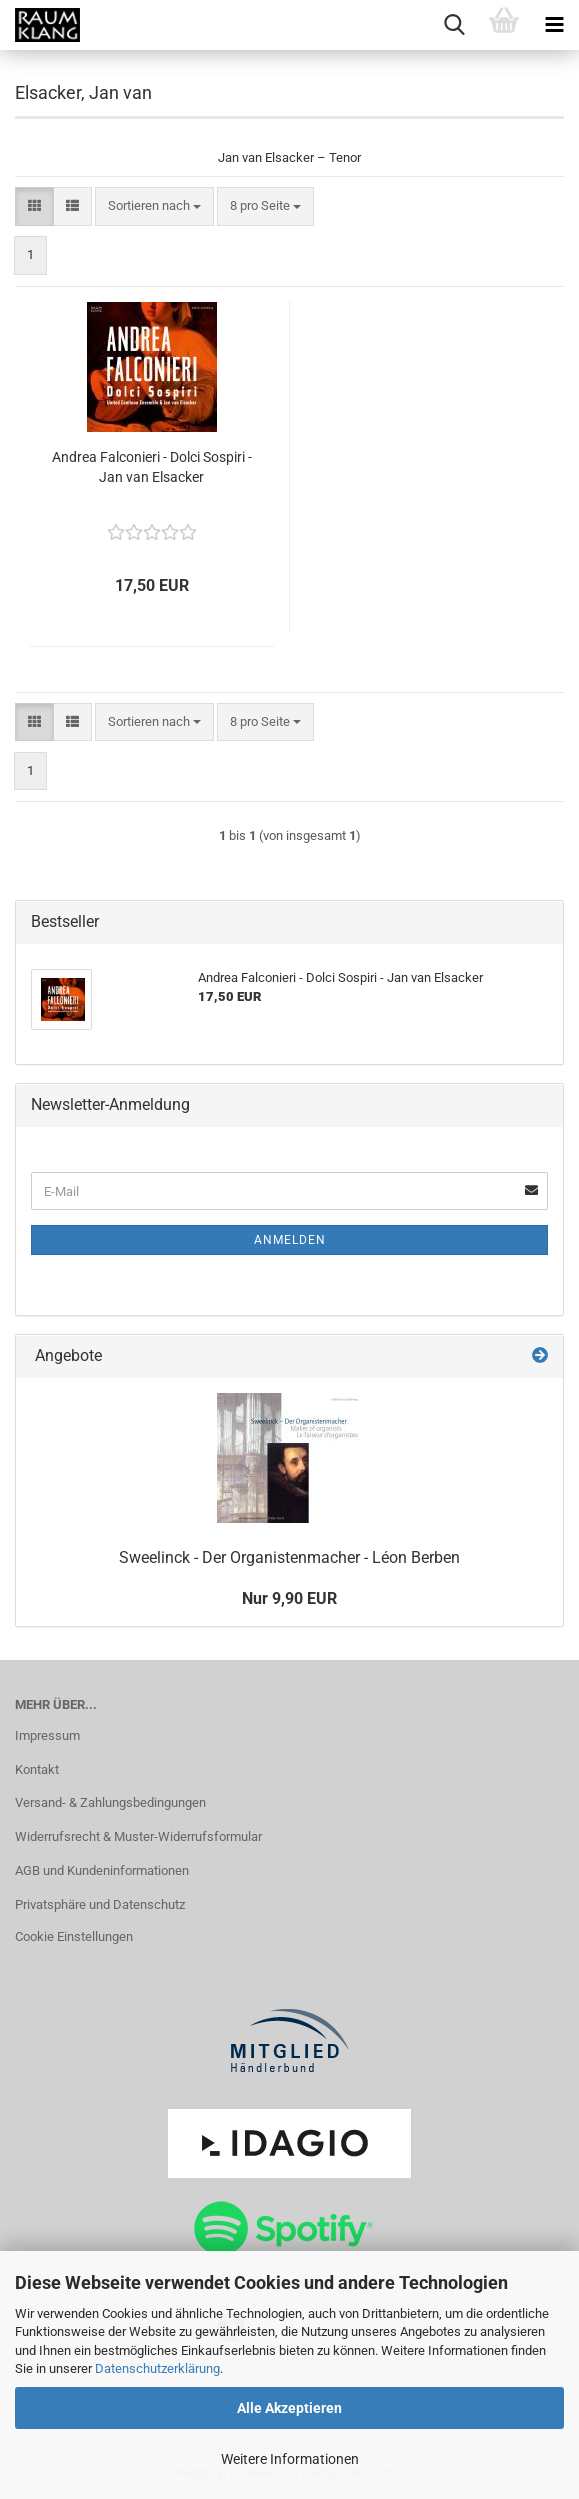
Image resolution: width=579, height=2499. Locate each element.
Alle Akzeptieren (289, 2408)
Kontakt (37, 1769)
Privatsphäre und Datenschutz (100, 1904)
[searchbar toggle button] (454, 25)
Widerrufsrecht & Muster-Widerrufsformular (138, 1836)
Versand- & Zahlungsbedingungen (110, 1802)
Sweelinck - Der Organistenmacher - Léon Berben (289, 1557)
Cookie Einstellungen (74, 1936)
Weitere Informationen (290, 2459)
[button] (34, 206)
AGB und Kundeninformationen (102, 1870)
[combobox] (154, 206)
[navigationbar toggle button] (554, 25)
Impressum (47, 1735)
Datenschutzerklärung (157, 2368)
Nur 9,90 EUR (289, 1598)
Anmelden (290, 1240)
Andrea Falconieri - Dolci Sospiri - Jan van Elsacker (152, 467)
